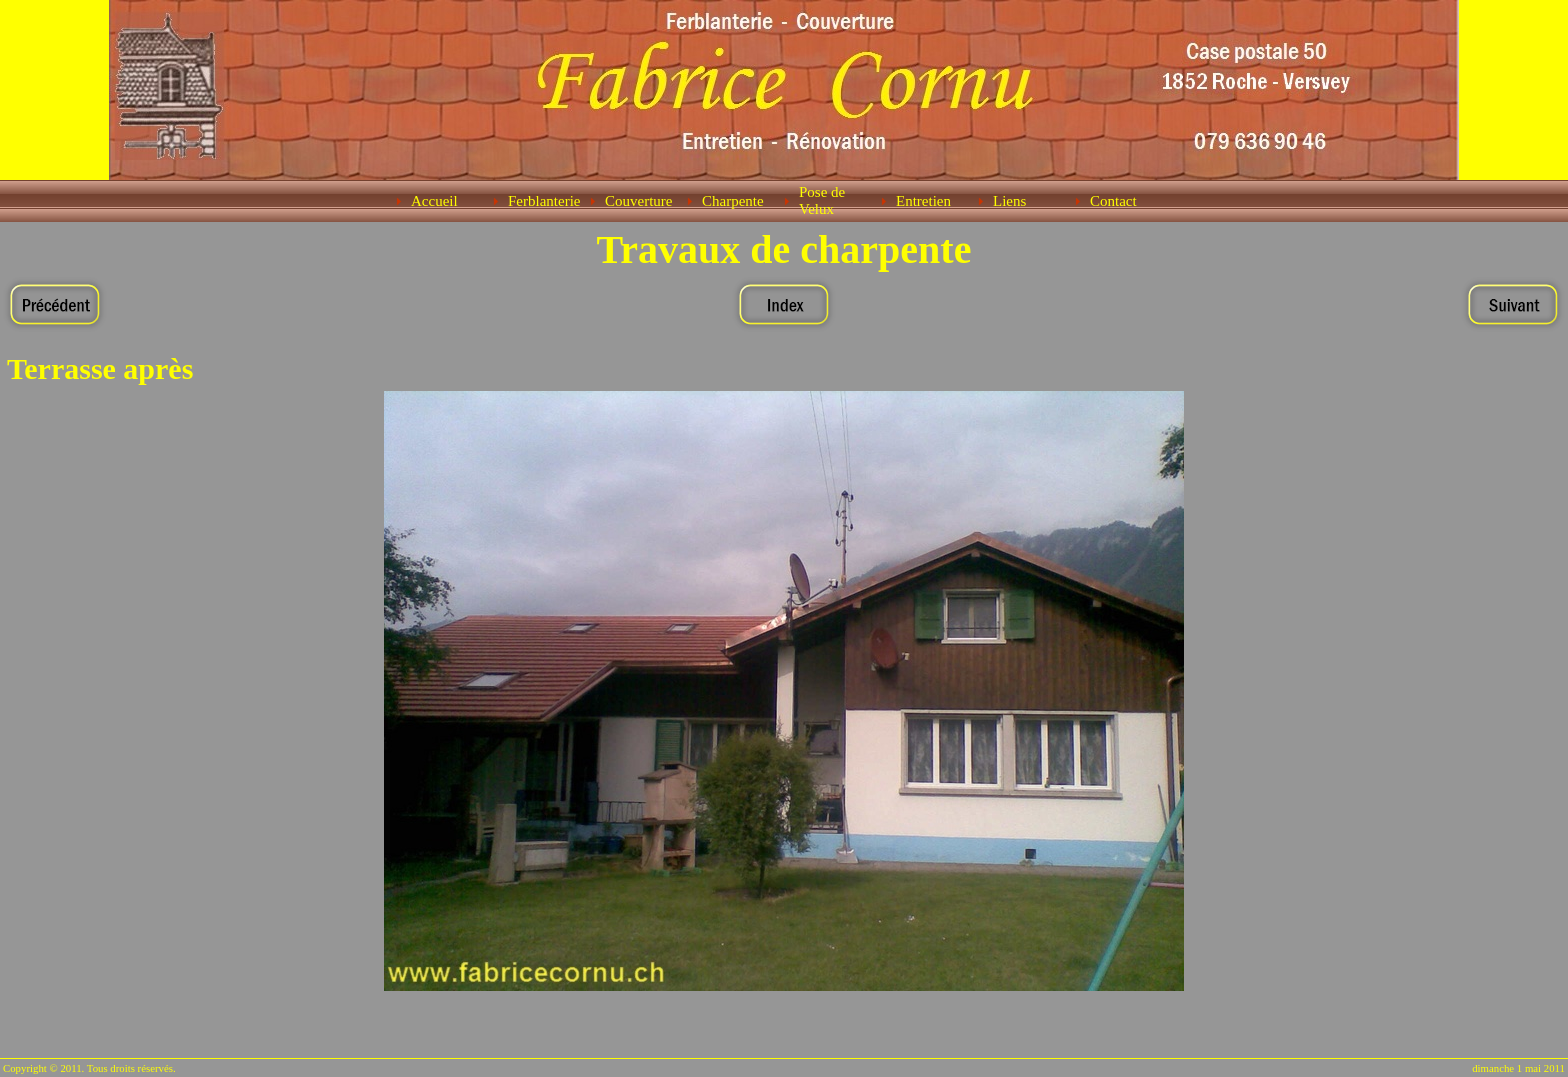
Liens (1009, 201)
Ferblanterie (544, 201)
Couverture (638, 201)
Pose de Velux (822, 200)
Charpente (733, 201)
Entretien (923, 201)
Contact (1113, 201)
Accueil (434, 201)
